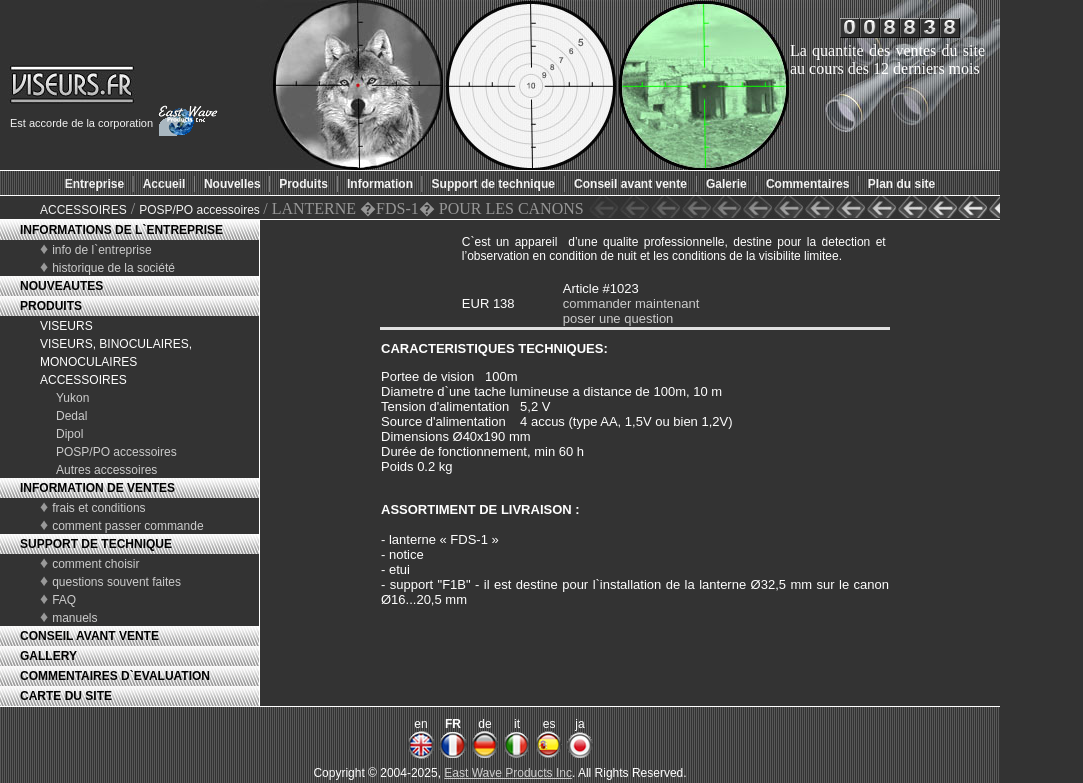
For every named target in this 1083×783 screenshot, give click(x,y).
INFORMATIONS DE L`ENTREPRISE (121, 230)
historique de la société (113, 268)
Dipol (69, 434)
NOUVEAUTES (61, 286)
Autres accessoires (106, 470)
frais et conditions (98, 508)
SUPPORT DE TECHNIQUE (96, 544)
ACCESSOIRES (83, 210)
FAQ (64, 600)
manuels (74, 618)
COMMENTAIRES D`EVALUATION (115, 676)
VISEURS (66, 326)
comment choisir (95, 564)
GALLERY (48, 656)
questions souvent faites (116, 582)
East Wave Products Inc (508, 773)
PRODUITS (51, 306)
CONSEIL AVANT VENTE (89, 636)
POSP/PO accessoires (201, 210)
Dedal (71, 416)
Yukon (72, 398)
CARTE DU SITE (66, 696)
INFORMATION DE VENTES (97, 488)
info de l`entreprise (101, 250)
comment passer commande (127, 526)
